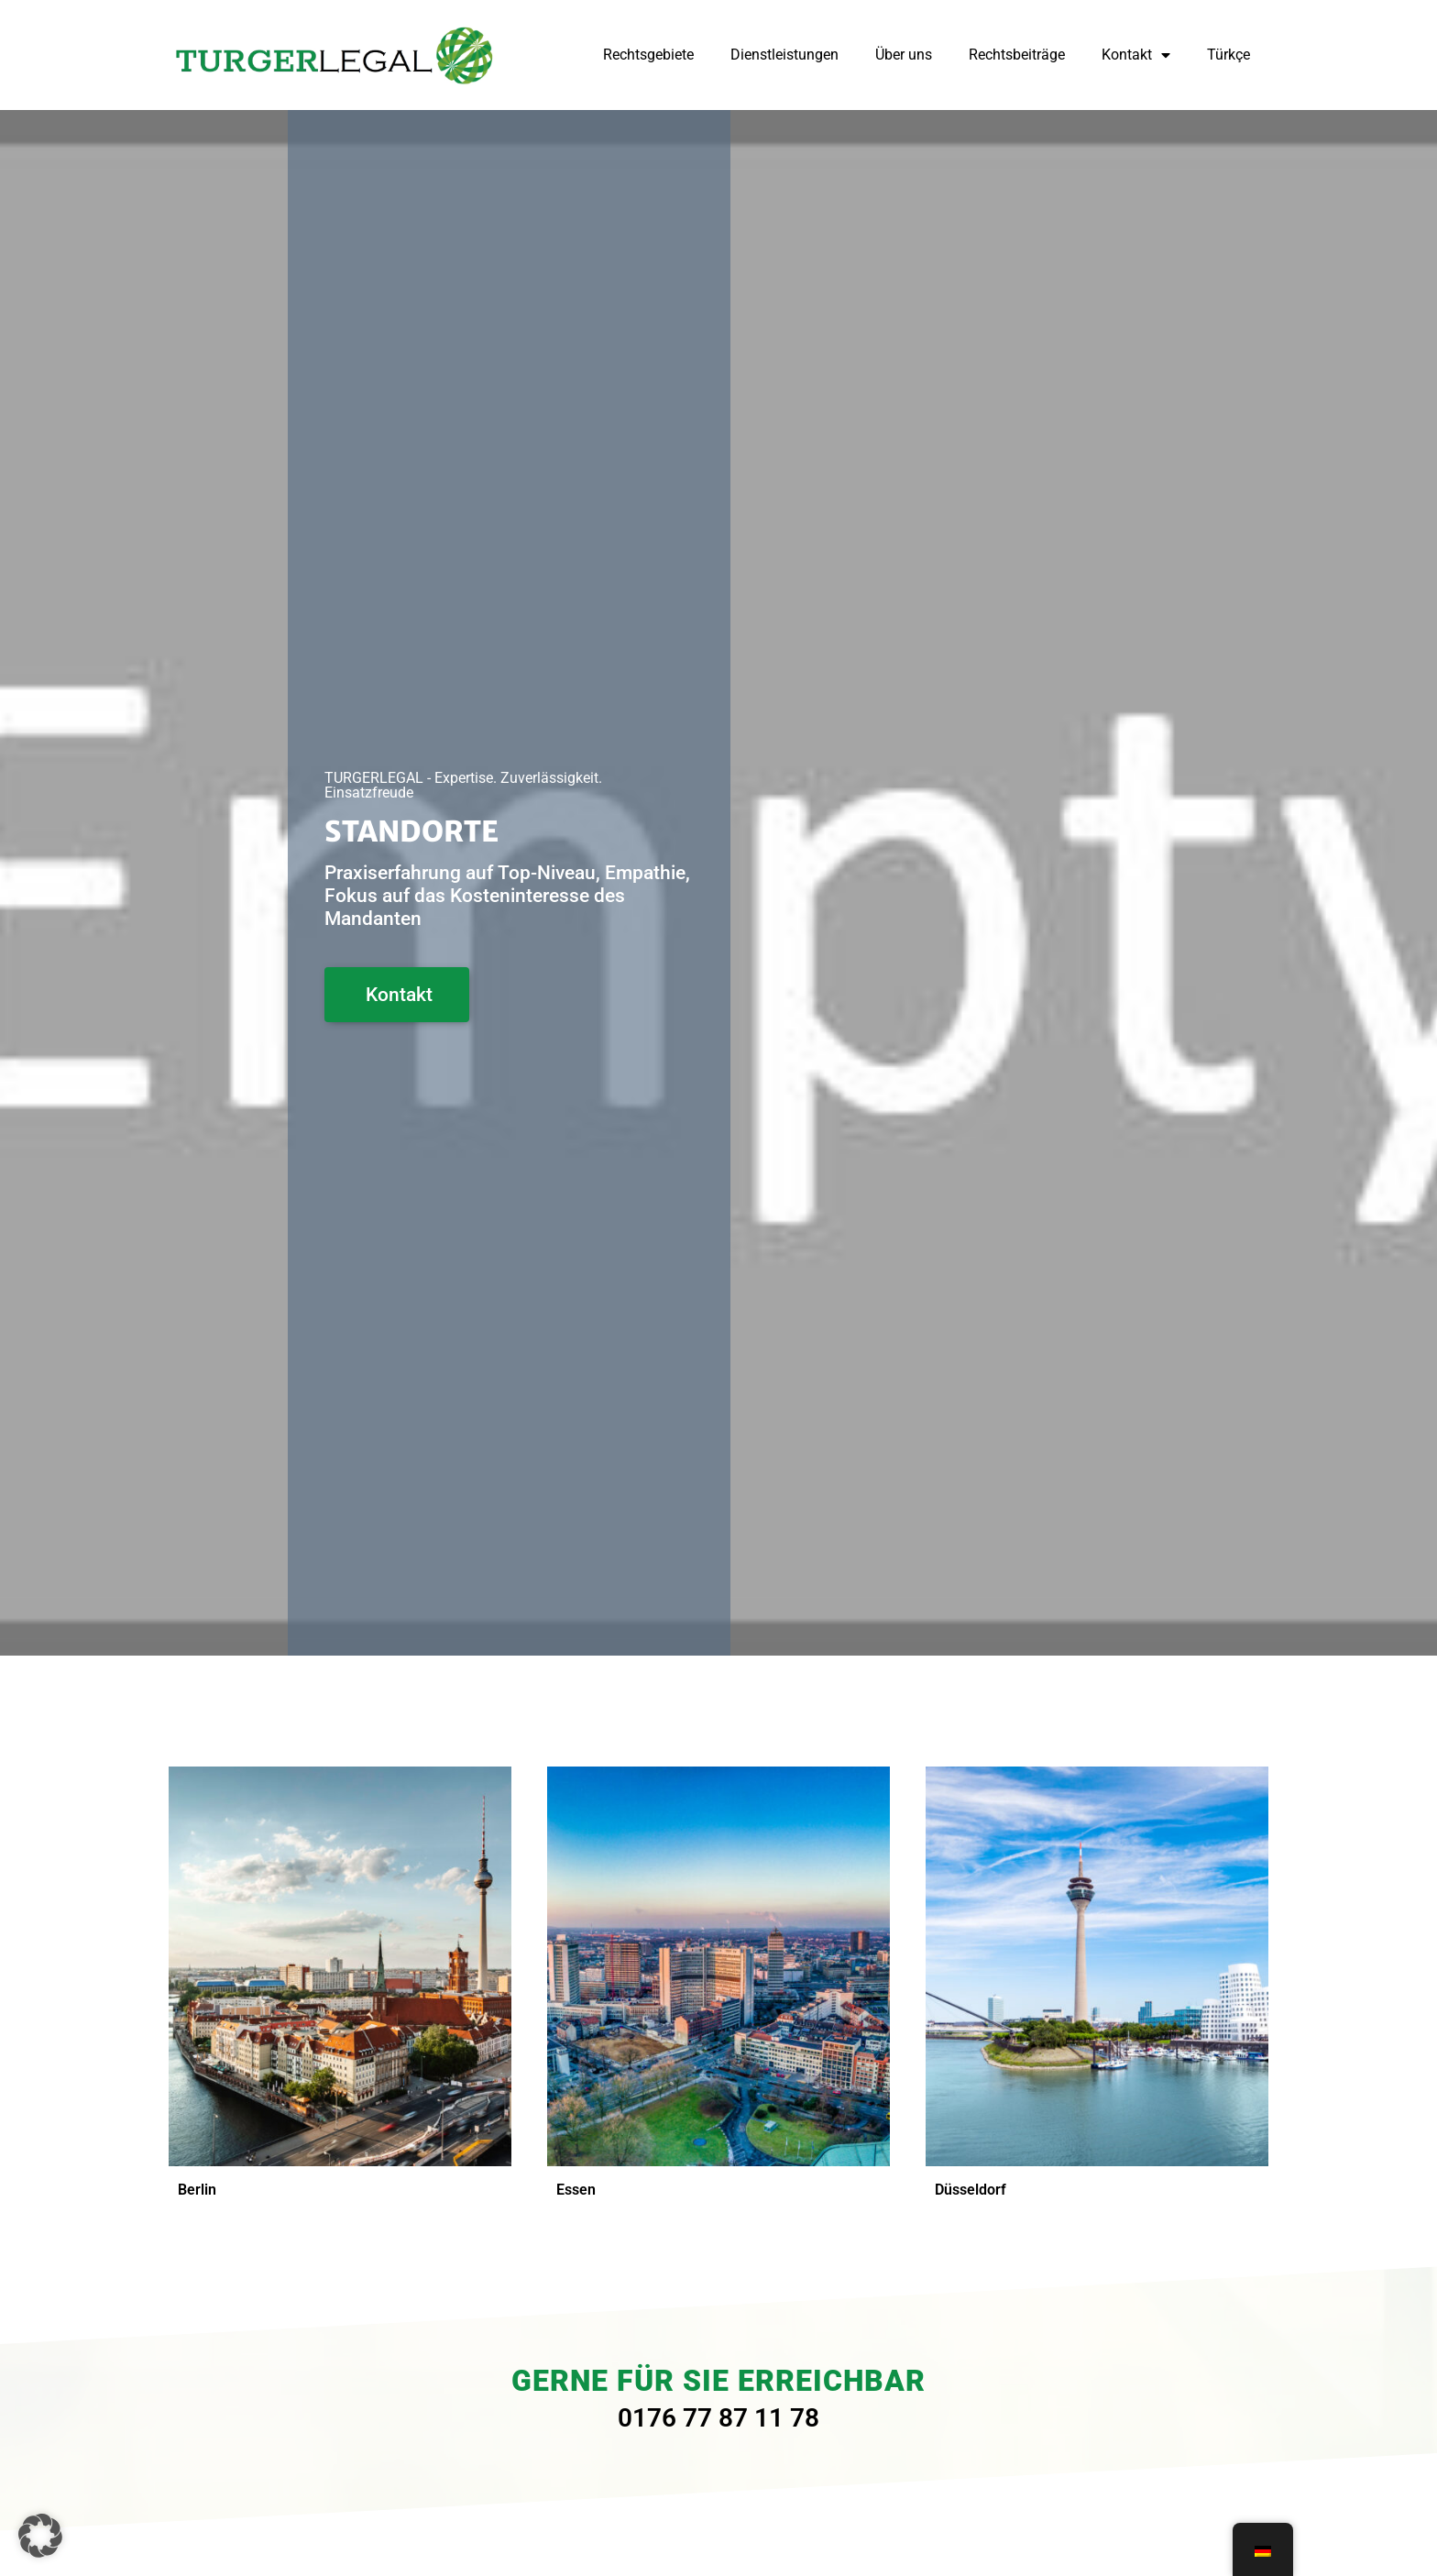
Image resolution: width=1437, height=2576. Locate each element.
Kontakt (1136, 55)
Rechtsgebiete (648, 54)
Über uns (903, 54)
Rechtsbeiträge (1017, 54)
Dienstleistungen (784, 54)
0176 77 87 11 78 (718, 2418)
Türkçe (1228, 54)
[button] (40, 2535)
